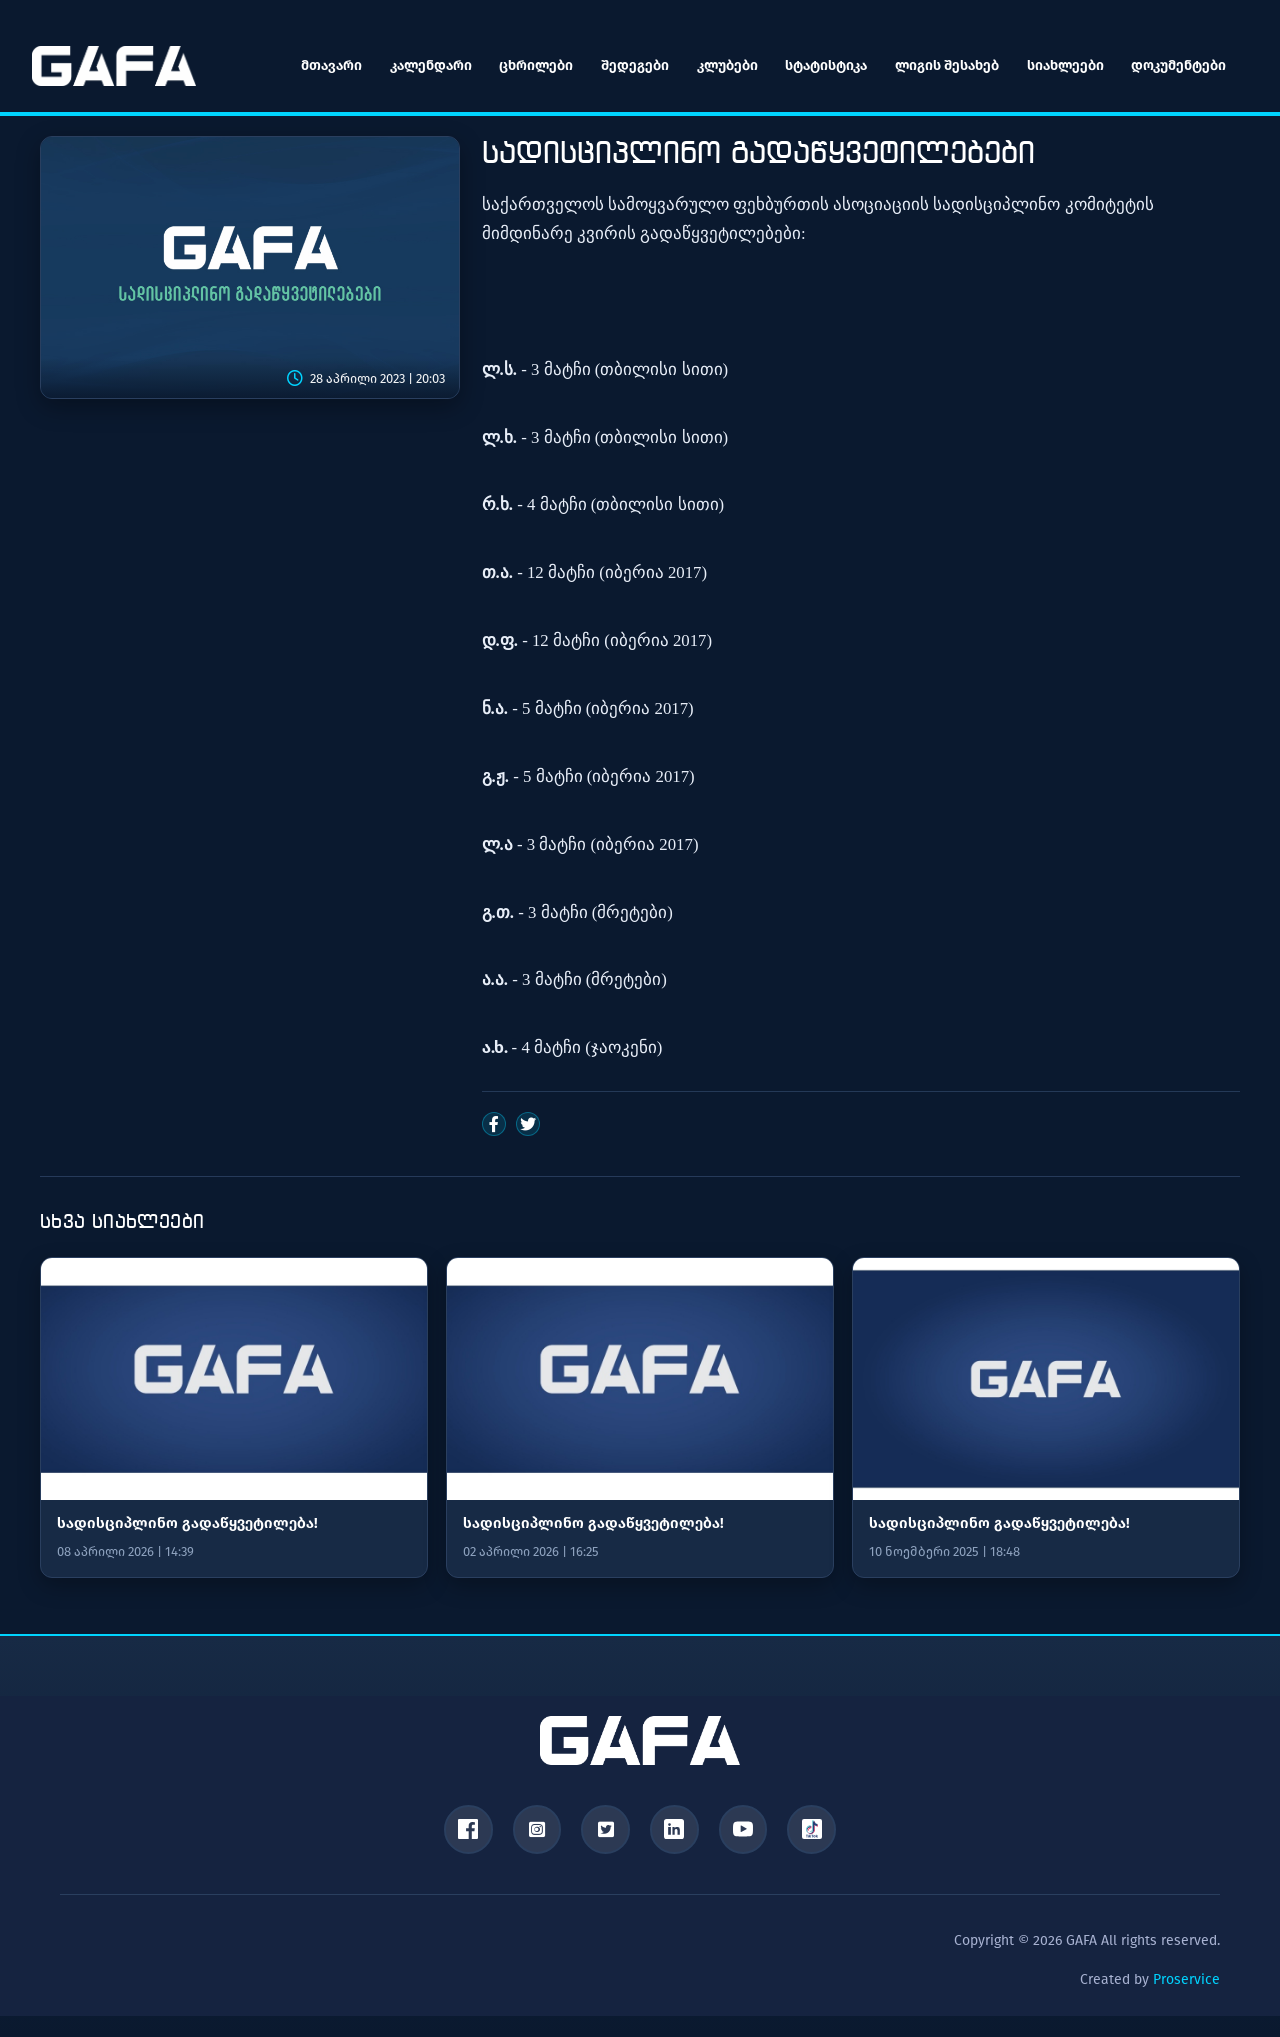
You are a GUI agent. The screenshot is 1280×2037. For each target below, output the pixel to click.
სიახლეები (1063, 65)
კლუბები (724, 65)
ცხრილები (533, 65)
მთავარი (327, 65)
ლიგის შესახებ (945, 65)
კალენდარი (427, 65)
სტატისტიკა (824, 65)
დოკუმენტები (1177, 65)
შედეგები (632, 65)
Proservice (1186, 1980)
